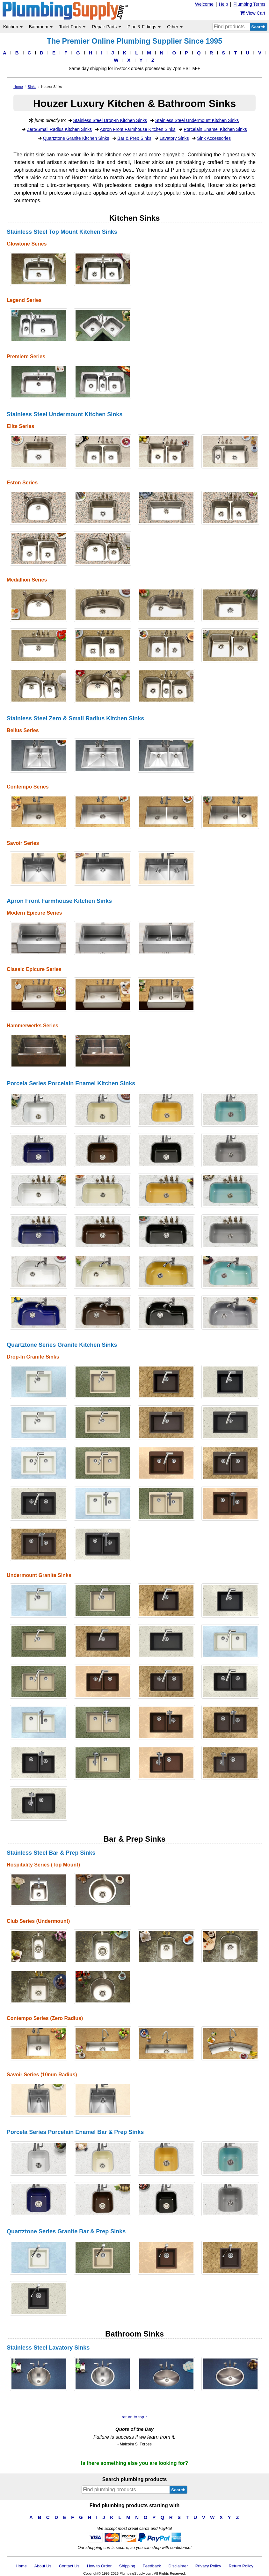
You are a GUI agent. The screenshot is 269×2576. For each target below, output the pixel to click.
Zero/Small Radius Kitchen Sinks (59, 129)
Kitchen (13, 26)
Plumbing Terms (249, 4)
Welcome (204, 4)
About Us (42, 2566)
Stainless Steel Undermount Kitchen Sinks (197, 120)
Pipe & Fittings (144, 26)
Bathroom (41, 26)
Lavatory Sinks (174, 138)
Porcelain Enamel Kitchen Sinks (215, 129)
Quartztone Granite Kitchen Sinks (76, 138)
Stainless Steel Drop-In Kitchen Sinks (110, 120)
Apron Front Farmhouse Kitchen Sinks (137, 129)
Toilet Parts (72, 26)
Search (258, 27)
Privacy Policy (208, 2566)
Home (21, 2566)
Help (223, 4)
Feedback (152, 2566)
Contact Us (69, 2566)
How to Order (99, 2566)
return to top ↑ (134, 2417)
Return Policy (241, 2566)
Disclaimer (178, 2566)
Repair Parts (106, 26)
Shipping (127, 2566)
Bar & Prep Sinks (134, 138)
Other (175, 26)
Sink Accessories (214, 138)
